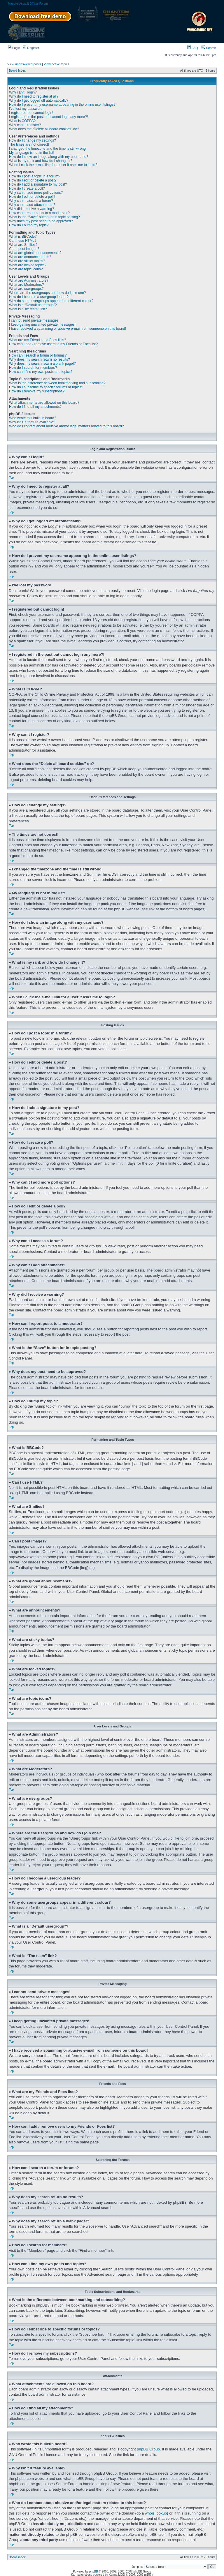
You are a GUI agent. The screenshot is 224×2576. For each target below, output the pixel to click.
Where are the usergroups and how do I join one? (47, 293)
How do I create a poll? (27, 188)
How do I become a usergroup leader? (39, 297)
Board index (17, 70)
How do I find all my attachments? (35, 407)
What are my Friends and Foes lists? (37, 340)
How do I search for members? (33, 368)
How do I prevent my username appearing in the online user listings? (62, 105)
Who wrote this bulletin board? (32, 418)
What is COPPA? (22, 121)
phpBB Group (148, 2449)
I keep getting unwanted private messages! (42, 324)
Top (11, 477)
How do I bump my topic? (28, 225)
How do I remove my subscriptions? (36, 391)
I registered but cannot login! (31, 113)
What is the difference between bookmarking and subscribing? (57, 383)
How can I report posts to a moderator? (39, 213)
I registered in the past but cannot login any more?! (48, 117)
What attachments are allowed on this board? (44, 403)
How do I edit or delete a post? (33, 180)
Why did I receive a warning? (31, 209)
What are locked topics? (27, 265)
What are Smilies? (23, 245)
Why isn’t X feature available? (32, 422)
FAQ (192, 48)
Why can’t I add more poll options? (36, 193)
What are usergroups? (26, 289)
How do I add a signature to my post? (38, 184)
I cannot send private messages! (34, 320)
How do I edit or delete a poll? (32, 197)
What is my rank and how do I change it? (40, 161)
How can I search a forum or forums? (37, 355)
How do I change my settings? (32, 140)
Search (209, 48)
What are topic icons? (26, 269)
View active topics (56, 64)
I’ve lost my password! (26, 109)
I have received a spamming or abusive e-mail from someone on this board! (67, 329)
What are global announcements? (35, 253)
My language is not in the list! (31, 153)
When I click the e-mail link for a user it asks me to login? (53, 165)
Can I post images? (24, 249)
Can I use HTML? (22, 241)
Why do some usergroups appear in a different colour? (51, 301)
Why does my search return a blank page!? (42, 364)
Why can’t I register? (25, 125)
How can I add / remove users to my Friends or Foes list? (53, 344)
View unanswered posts (24, 64)
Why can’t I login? (23, 92)
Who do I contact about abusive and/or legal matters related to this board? (66, 426)
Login (14, 48)
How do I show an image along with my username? (48, 157)
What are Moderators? (26, 285)
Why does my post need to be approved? (41, 221)
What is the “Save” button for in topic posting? (44, 217)
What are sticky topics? (27, 261)
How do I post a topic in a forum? (34, 176)
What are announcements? (30, 257)
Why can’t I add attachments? (32, 205)
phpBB (93, 2571)
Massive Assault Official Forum (28, 3)
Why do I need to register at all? (33, 96)
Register (31, 48)
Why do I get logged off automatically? (38, 100)
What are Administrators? (28, 280)
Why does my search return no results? (39, 359)
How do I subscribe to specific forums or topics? (46, 387)
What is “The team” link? (28, 309)
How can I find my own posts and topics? (40, 372)
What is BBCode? (23, 236)
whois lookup (156, 2513)
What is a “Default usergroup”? (33, 305)
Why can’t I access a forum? (31, 201)
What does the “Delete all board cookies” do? (44, 129)
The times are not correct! (29, 144)
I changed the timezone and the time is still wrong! (48, 149)
